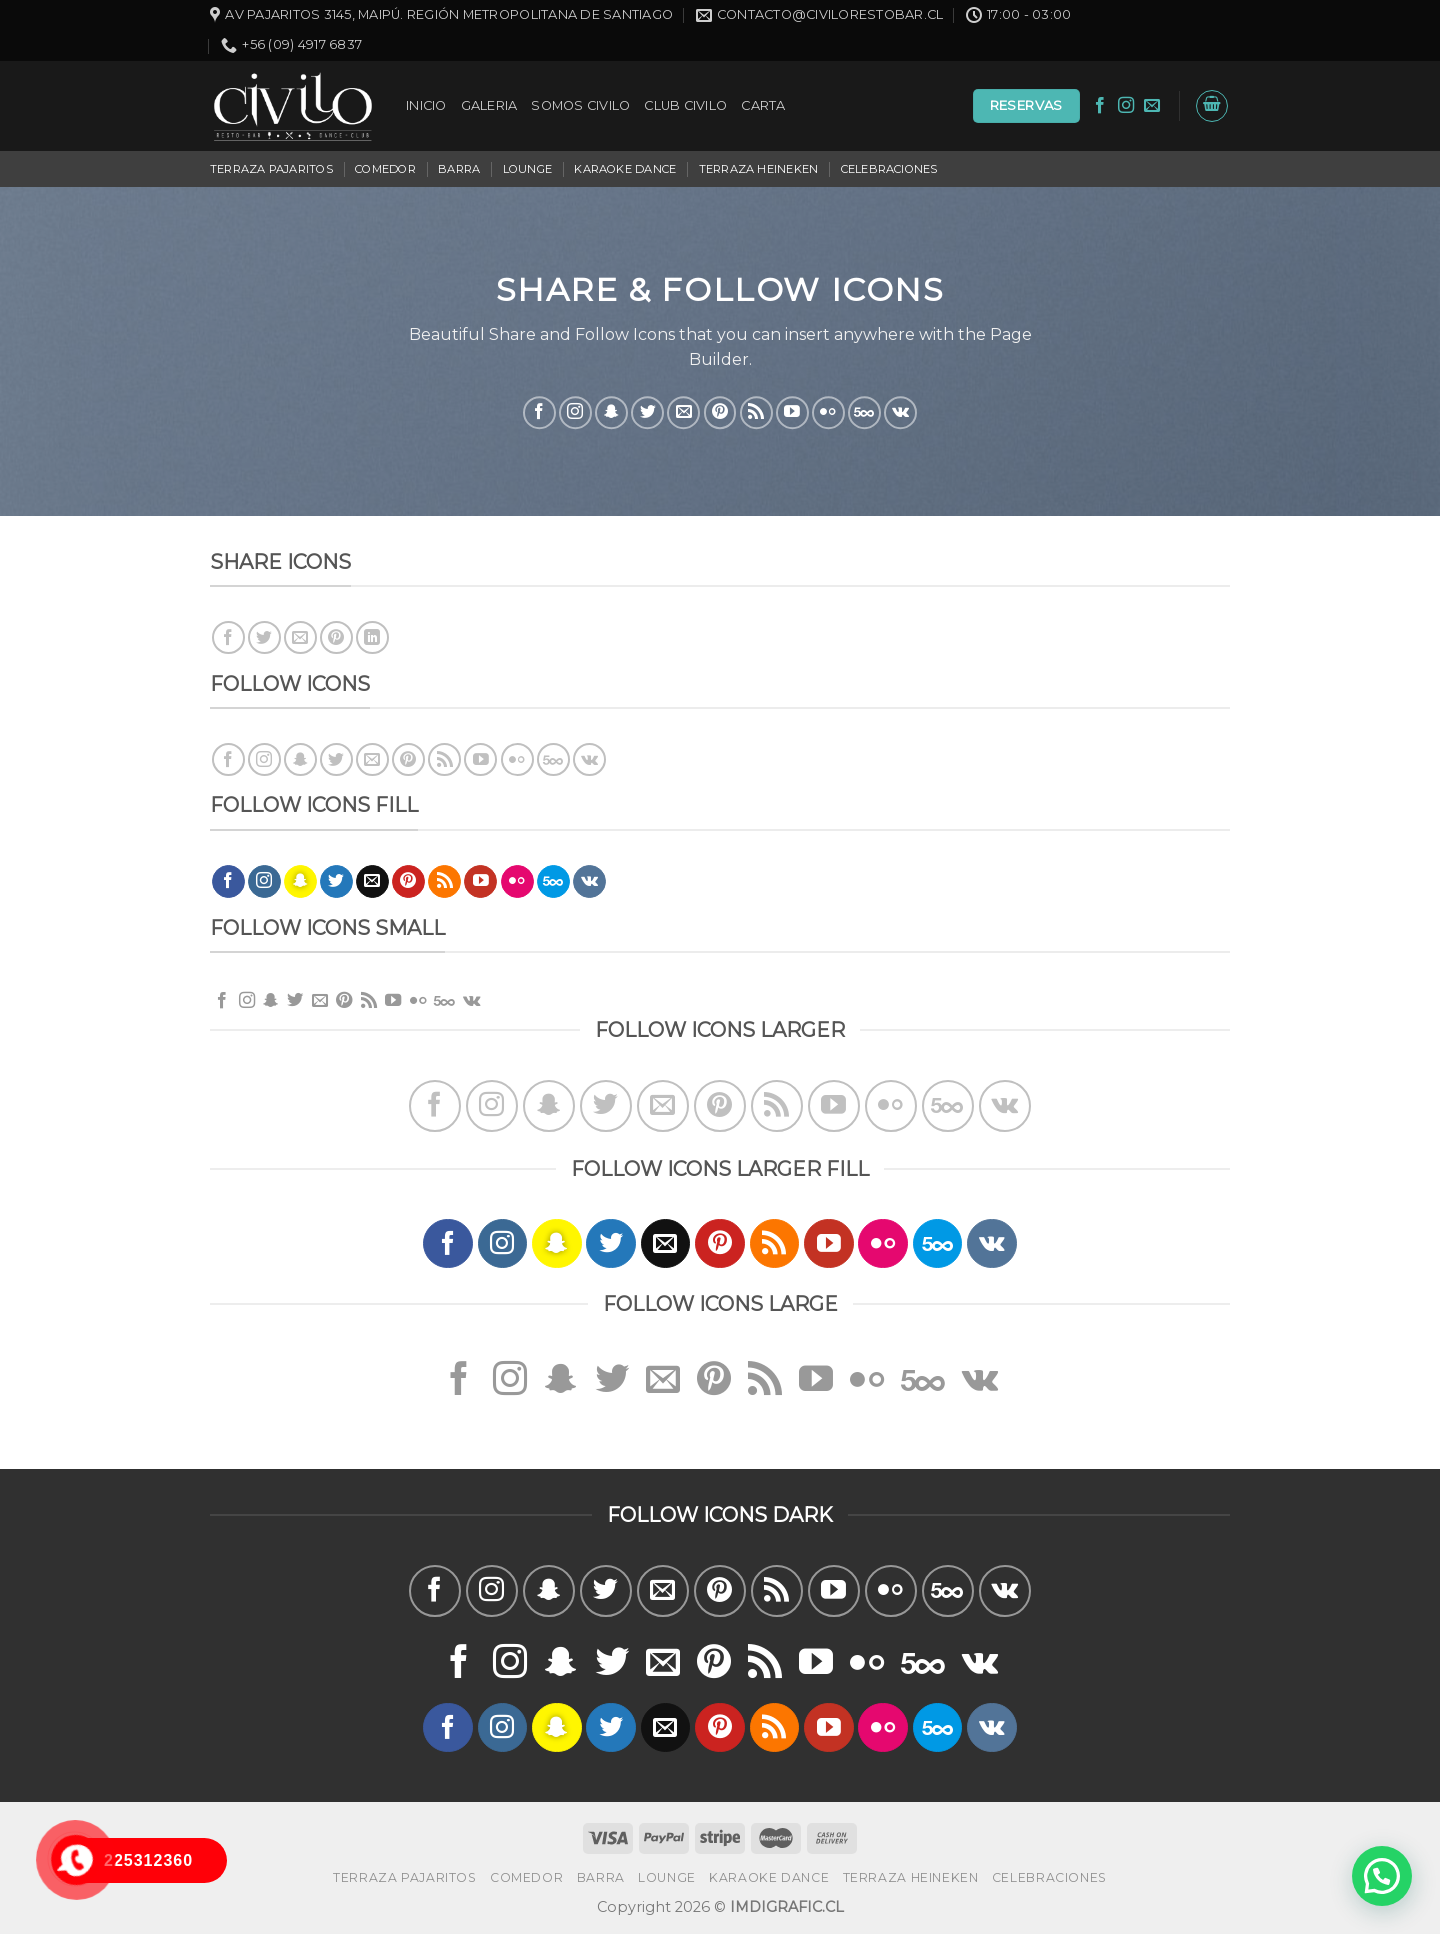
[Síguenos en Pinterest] (720, 412)
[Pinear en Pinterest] (336, 637)
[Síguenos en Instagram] (1126, 106)
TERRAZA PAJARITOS (271, 169)
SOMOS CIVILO (580, 105)
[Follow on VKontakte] (900, 412)
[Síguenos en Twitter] (647, 412)
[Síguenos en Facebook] (1100, 106)
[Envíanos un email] (1152, 106)
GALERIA (489, 105)
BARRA (459, 169)
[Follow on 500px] (864, 412)
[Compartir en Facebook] (228, 637)
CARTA (763, 105)
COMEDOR (385, 169)
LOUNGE (527, 169)
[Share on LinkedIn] (372, 637)
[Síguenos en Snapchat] (611, 412)
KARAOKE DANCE (625, 169)
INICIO (426, 105)
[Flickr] (828, 412)
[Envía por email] (300, 637)
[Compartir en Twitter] (264, 637)
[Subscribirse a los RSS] (756, 412)
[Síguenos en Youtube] (792, 412)
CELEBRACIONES (889, 169)
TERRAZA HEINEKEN (759, 169)
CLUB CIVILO (685, 105)
